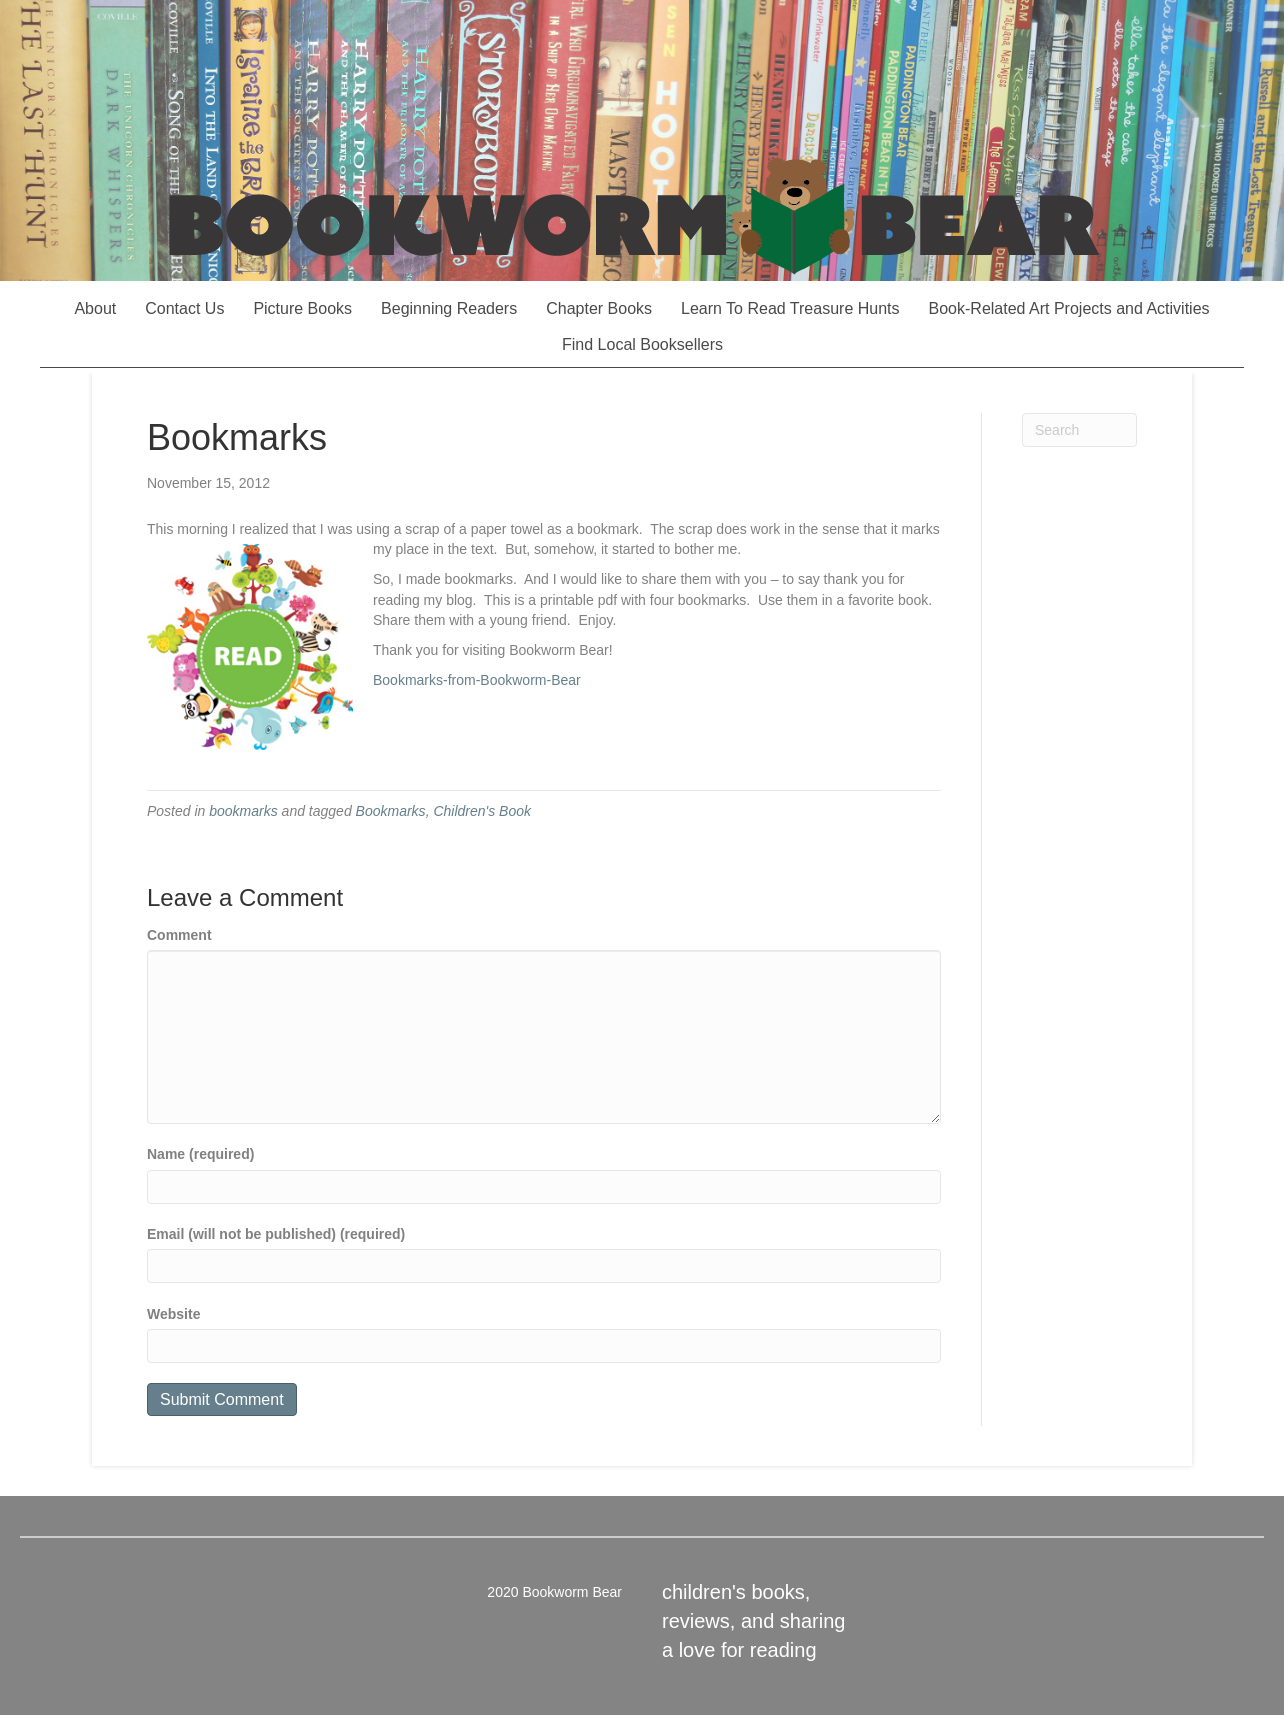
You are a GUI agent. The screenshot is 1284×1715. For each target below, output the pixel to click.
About (95, 308)
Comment (179, 935)
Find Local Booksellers (642, 344)
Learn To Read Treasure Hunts (790, 308)
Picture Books (302, 308)
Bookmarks (391, 811)
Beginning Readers (449, 308)
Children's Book (482, 811)
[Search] (1079, 430)
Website (173, 1314)
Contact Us (184, 308)
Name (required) (200, 1154)
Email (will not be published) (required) (276, 1234)
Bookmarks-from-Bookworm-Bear (477, 680)
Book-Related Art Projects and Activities (1069, 308)
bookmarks (243, 811)
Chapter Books (599, 308)
